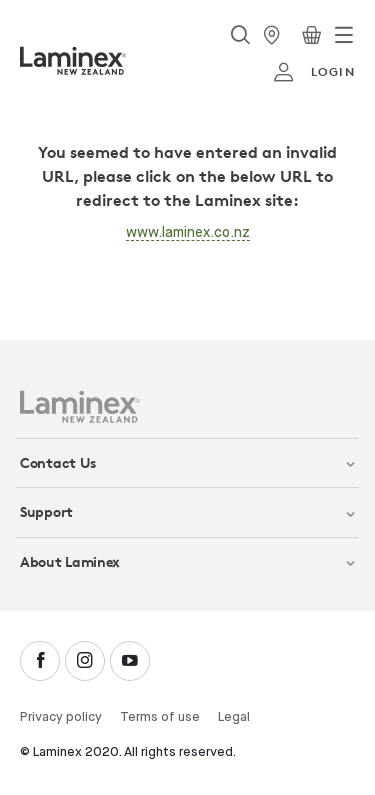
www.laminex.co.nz (188, 233)
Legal (234, 717)
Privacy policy (61, 717)
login (314, 72)
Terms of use (160, 717)
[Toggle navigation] (344, 35)
